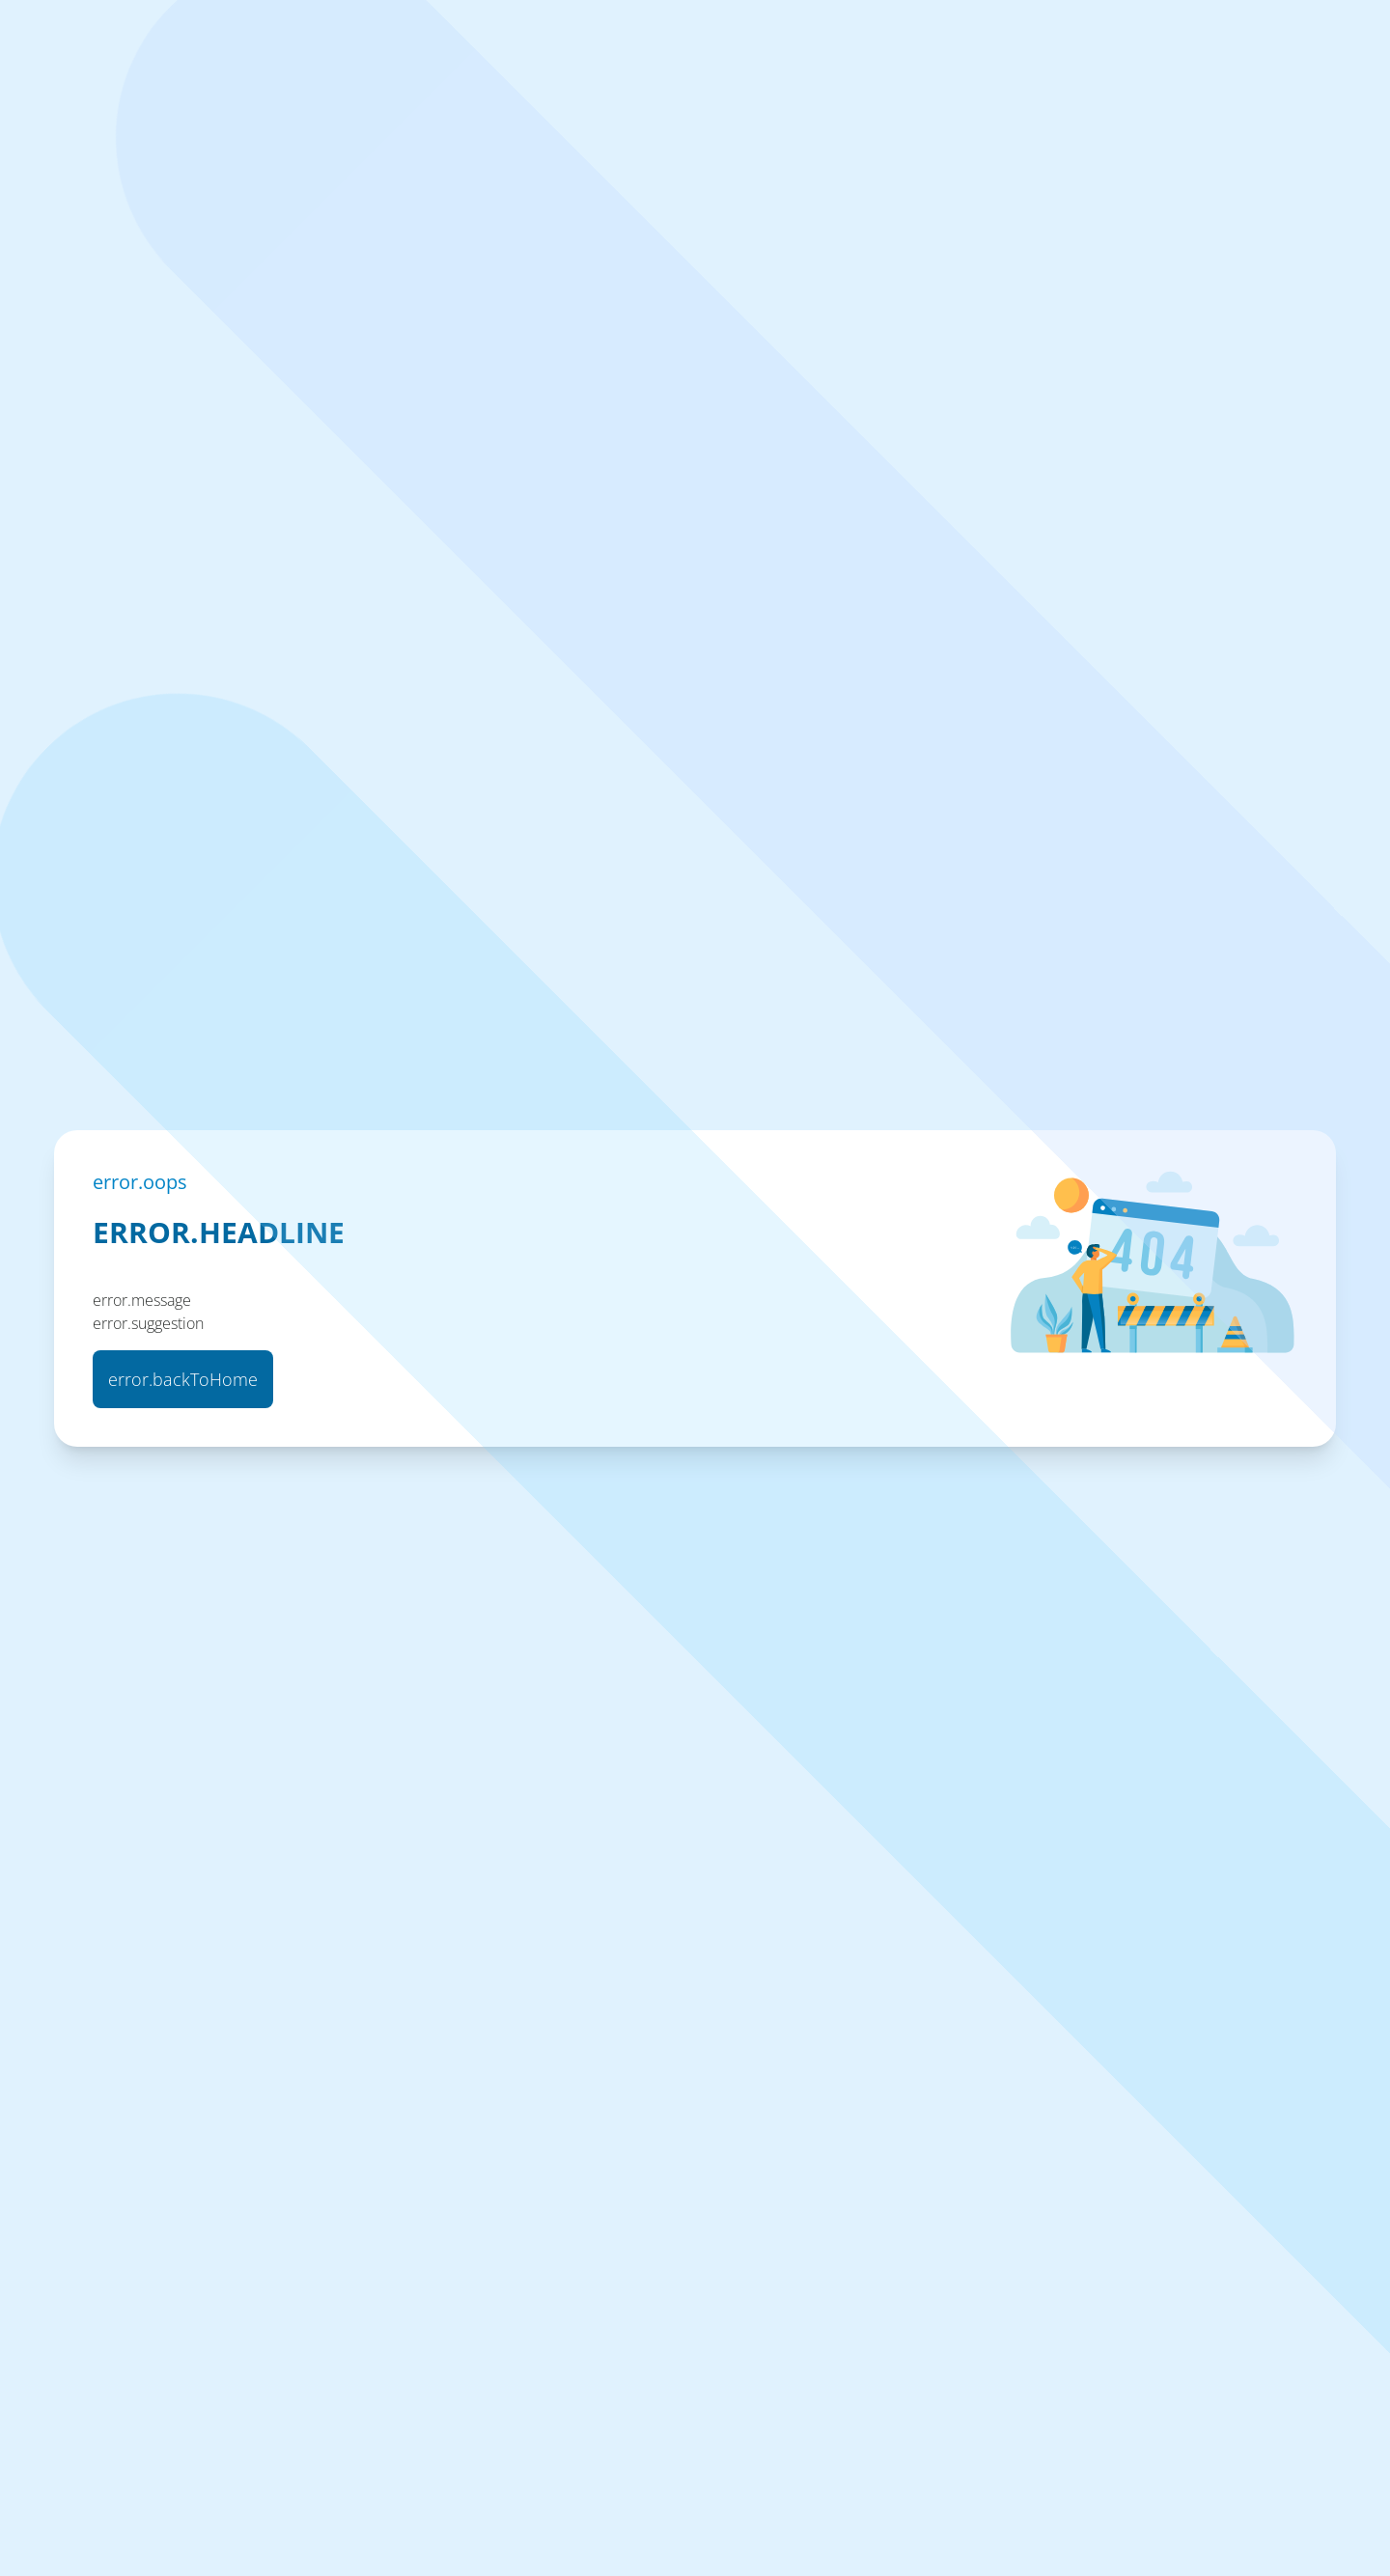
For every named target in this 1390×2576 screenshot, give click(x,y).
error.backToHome (183, 1379)
